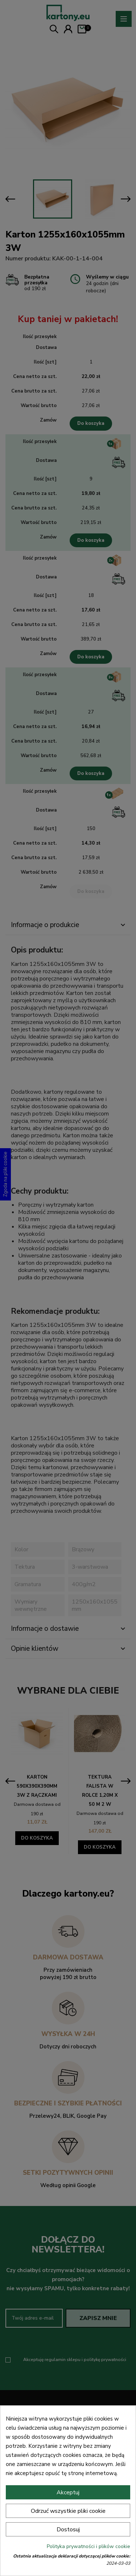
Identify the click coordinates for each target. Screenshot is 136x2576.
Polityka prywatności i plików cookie (88, 2546)
